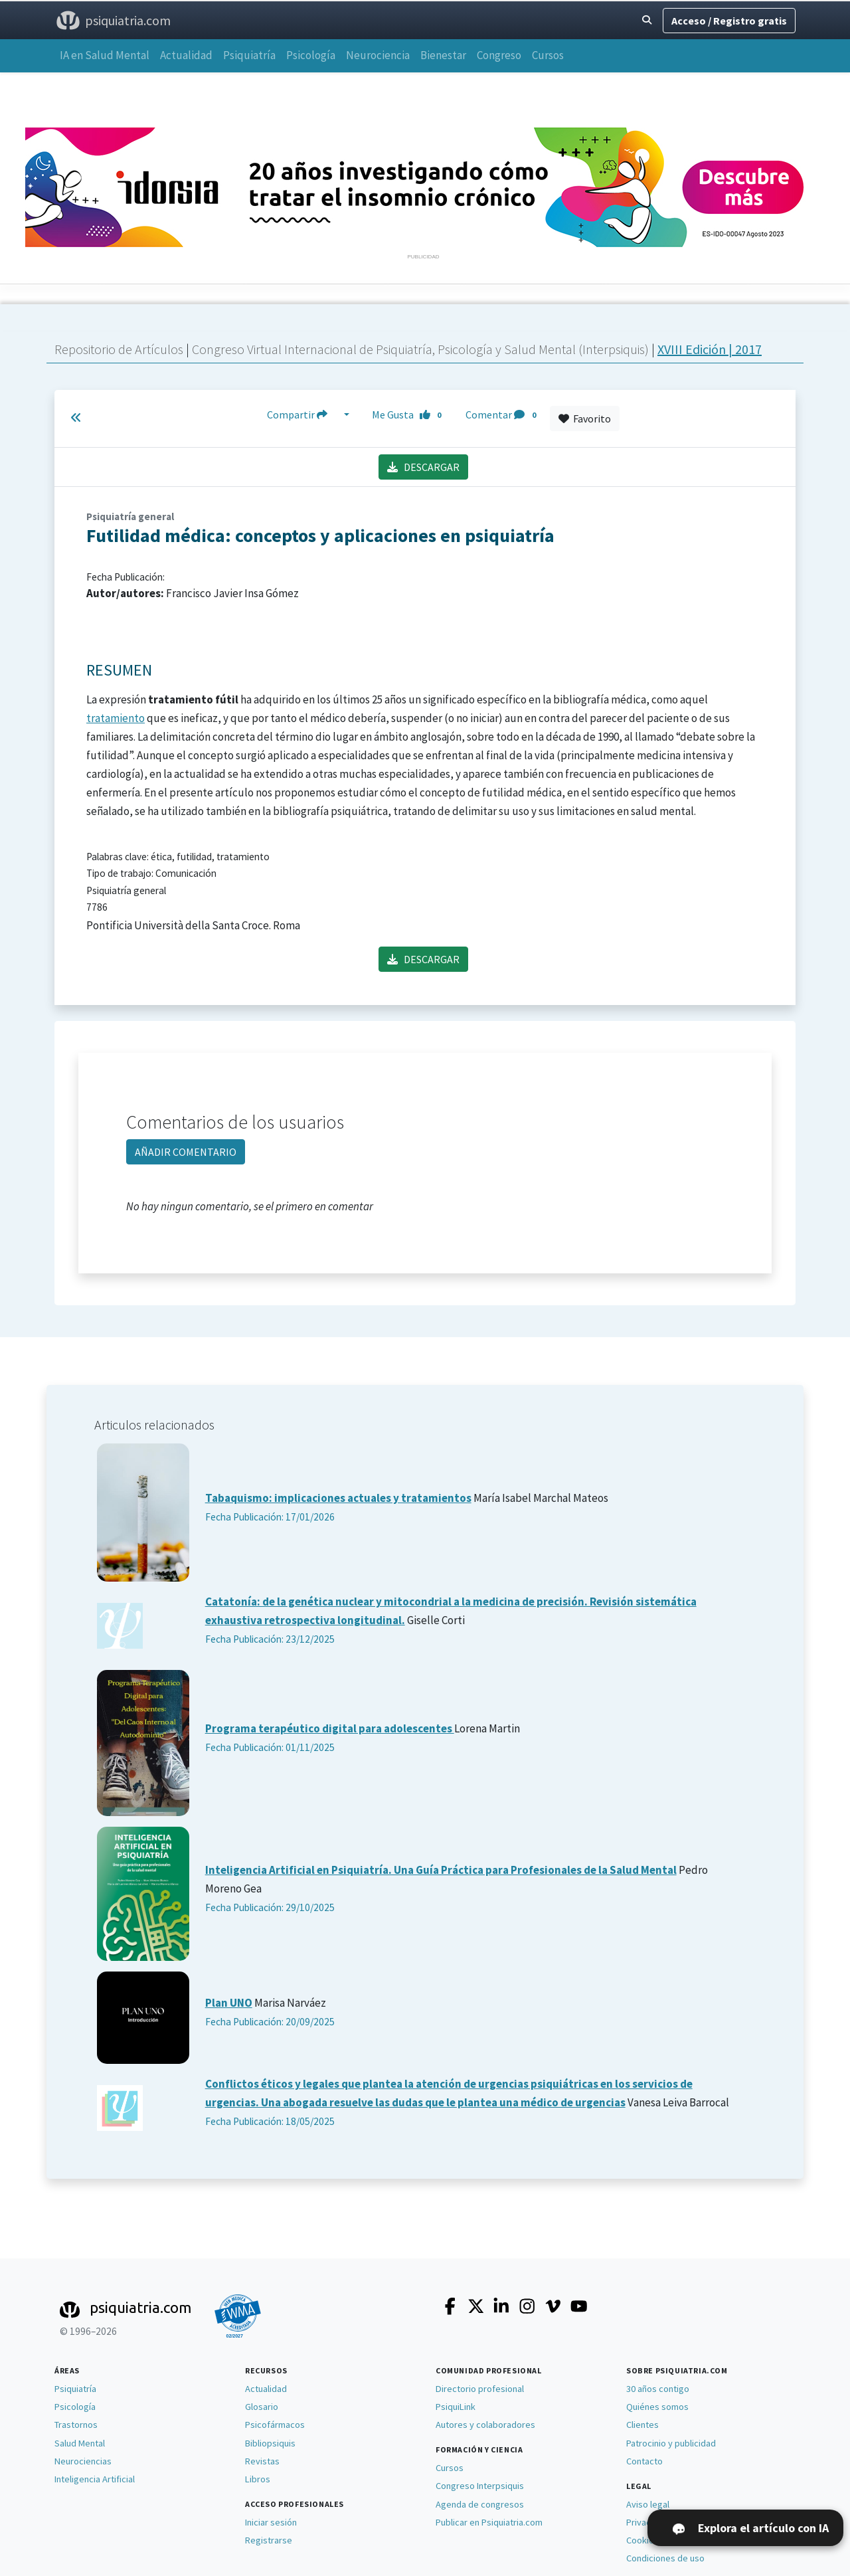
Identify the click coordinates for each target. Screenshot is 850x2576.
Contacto (644, 2461)
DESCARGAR (423, 467)
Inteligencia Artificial (94, 2479)
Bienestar (443, 55)
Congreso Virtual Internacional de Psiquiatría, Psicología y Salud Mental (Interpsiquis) (421, 349)
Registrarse (268, 2540)
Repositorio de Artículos (118, 349)
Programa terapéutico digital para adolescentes (329, 1728)
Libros (257, 2479)
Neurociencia (378, 55)
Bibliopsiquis (270, 2443)
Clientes (642, 2425)
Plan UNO (228, 2002)
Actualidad (186, 55)
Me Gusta (410, 415)
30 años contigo (657, 2389)
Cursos (548, 55)
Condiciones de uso (665, 2558)
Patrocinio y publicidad (671, 2443)
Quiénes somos (657, 2407)
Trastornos (76, 2425)
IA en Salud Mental (104, 55)
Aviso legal (647, 2504)
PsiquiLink (455, 2407)
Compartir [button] (304, 415)
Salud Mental (79, 2443)
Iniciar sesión (271, 2522)
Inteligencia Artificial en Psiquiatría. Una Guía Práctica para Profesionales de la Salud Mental (441, 1870)
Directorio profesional (480, 2389)
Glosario (261, 2407)
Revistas (262, 2461)
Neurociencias (83, 2461)
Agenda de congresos (480, 2504)
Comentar (503, 415)
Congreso (499, 55)
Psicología (310, 55)
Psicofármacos (275, 2425)
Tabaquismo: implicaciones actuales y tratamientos (338, 1498)
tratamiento (115, 718)
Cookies (642, 2540)
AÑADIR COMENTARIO (185, 1151)
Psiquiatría (249, 55)
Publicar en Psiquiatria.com (489, 2522)
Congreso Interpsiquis (480, 2486)
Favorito (584, 418)
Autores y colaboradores (485, 2425)
